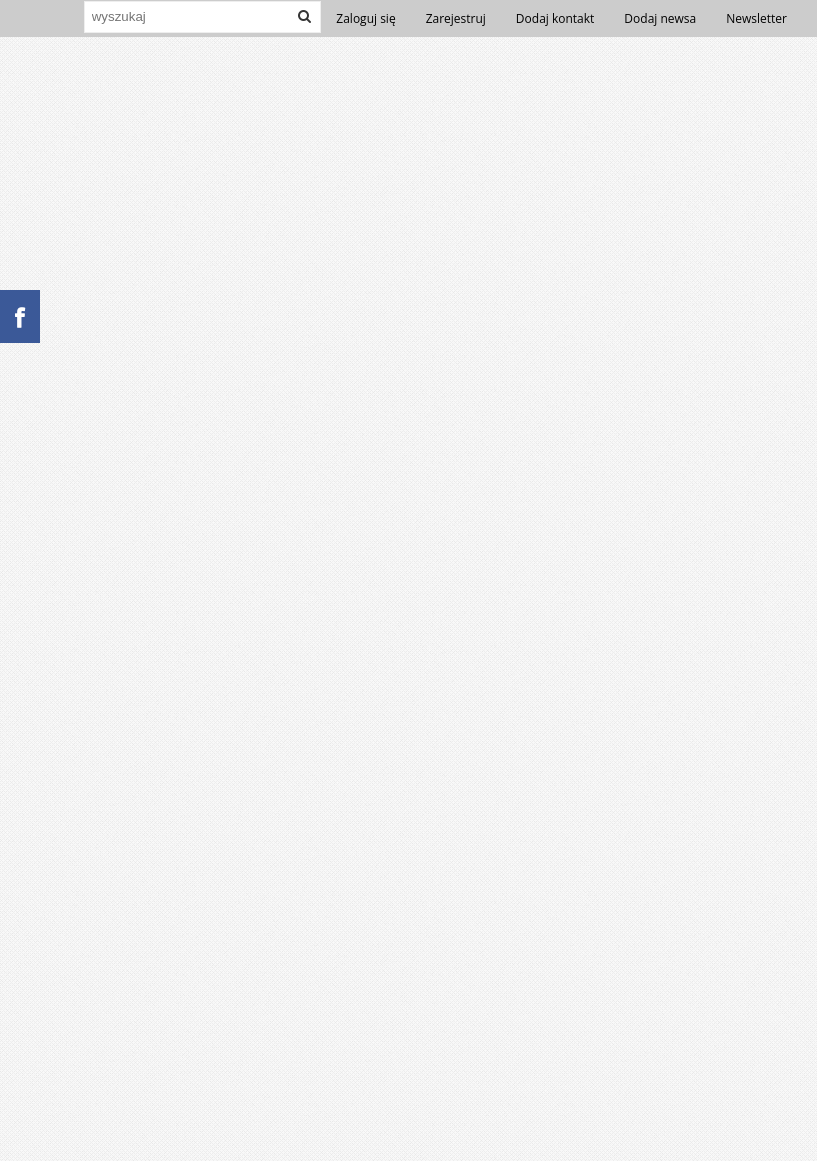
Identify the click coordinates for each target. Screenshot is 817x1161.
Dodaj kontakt (555, 18)
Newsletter (756, 18)
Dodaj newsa (660, 18)
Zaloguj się (365, 18)
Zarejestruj (456, 18)
